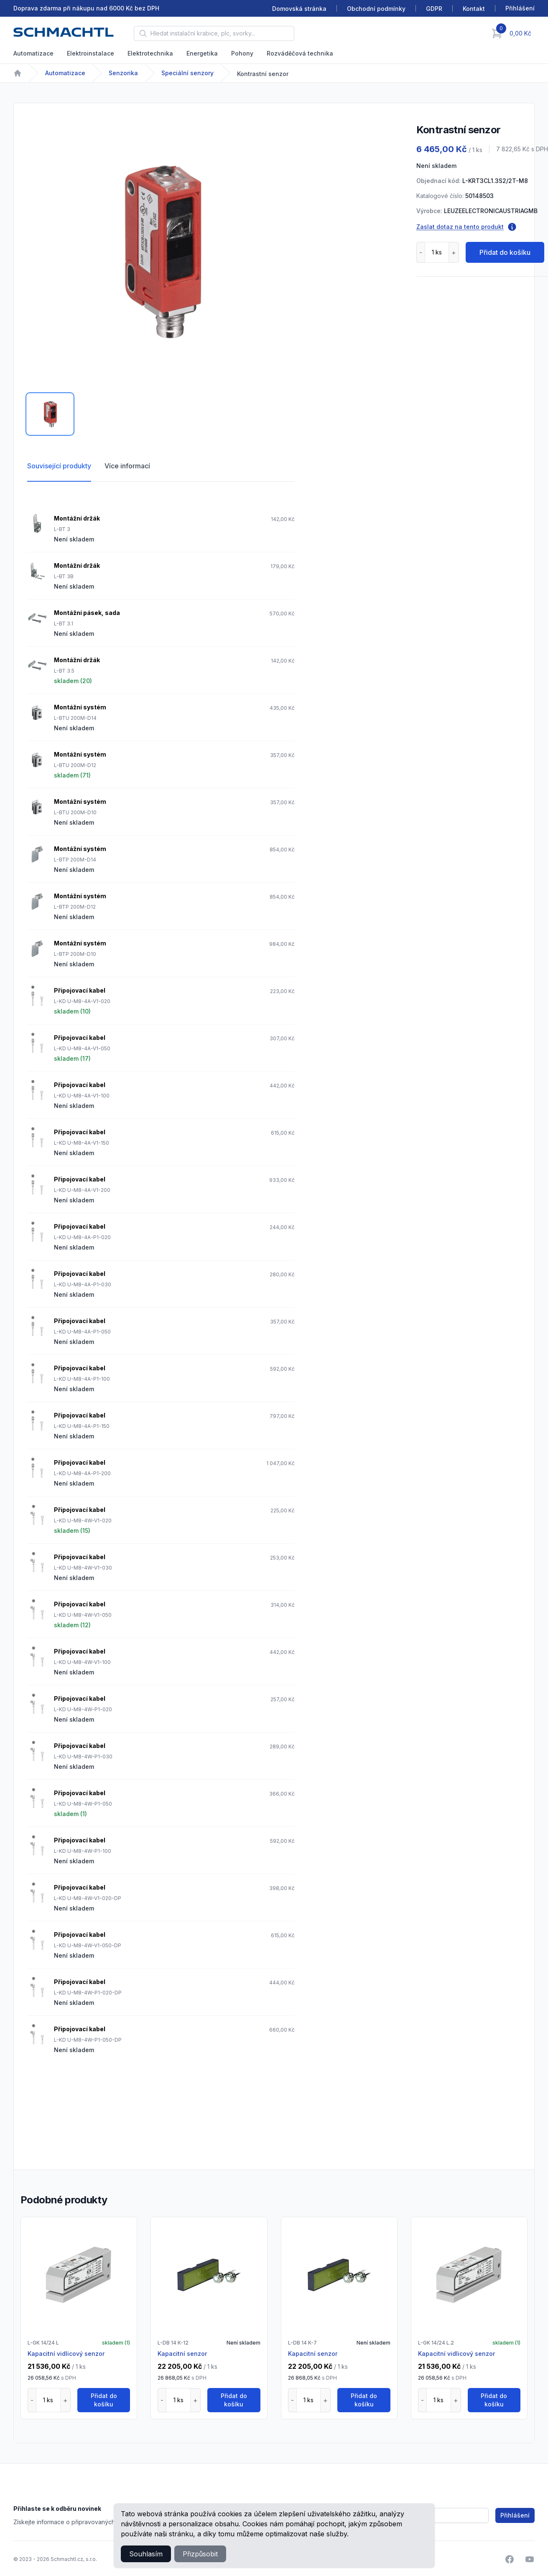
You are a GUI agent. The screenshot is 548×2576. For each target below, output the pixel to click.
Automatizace (33, 53)
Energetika (202, 53)
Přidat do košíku (504, 252)
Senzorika (123, 72)
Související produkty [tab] (59, 466)
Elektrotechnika (150, 53)
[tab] (50, 414)
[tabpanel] (161, 250)
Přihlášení (515, 2515)
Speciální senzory (187, 72)
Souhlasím (146, 2554)
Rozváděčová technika (300, 53)
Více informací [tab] (127, 466)
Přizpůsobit (200, 2554)
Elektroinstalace (90, 53)
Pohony (242, 53)
